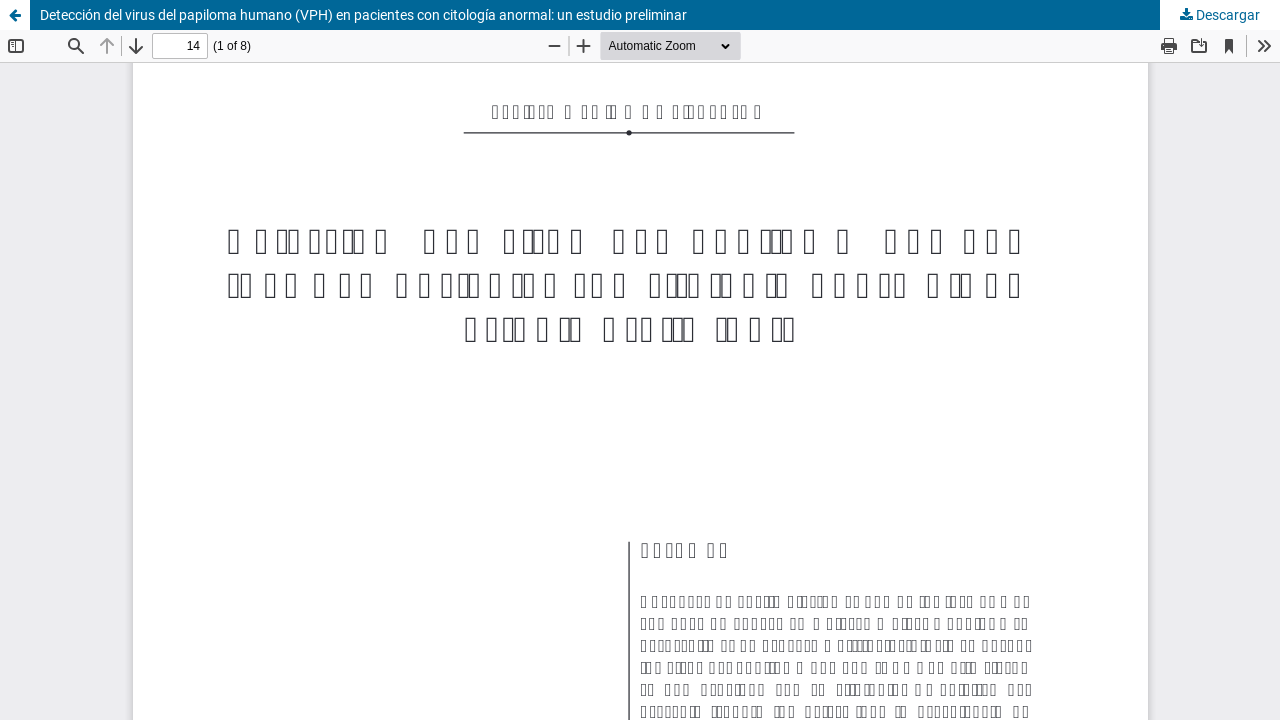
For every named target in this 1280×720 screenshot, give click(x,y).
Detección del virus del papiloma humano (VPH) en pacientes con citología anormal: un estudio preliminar (363, 15)
